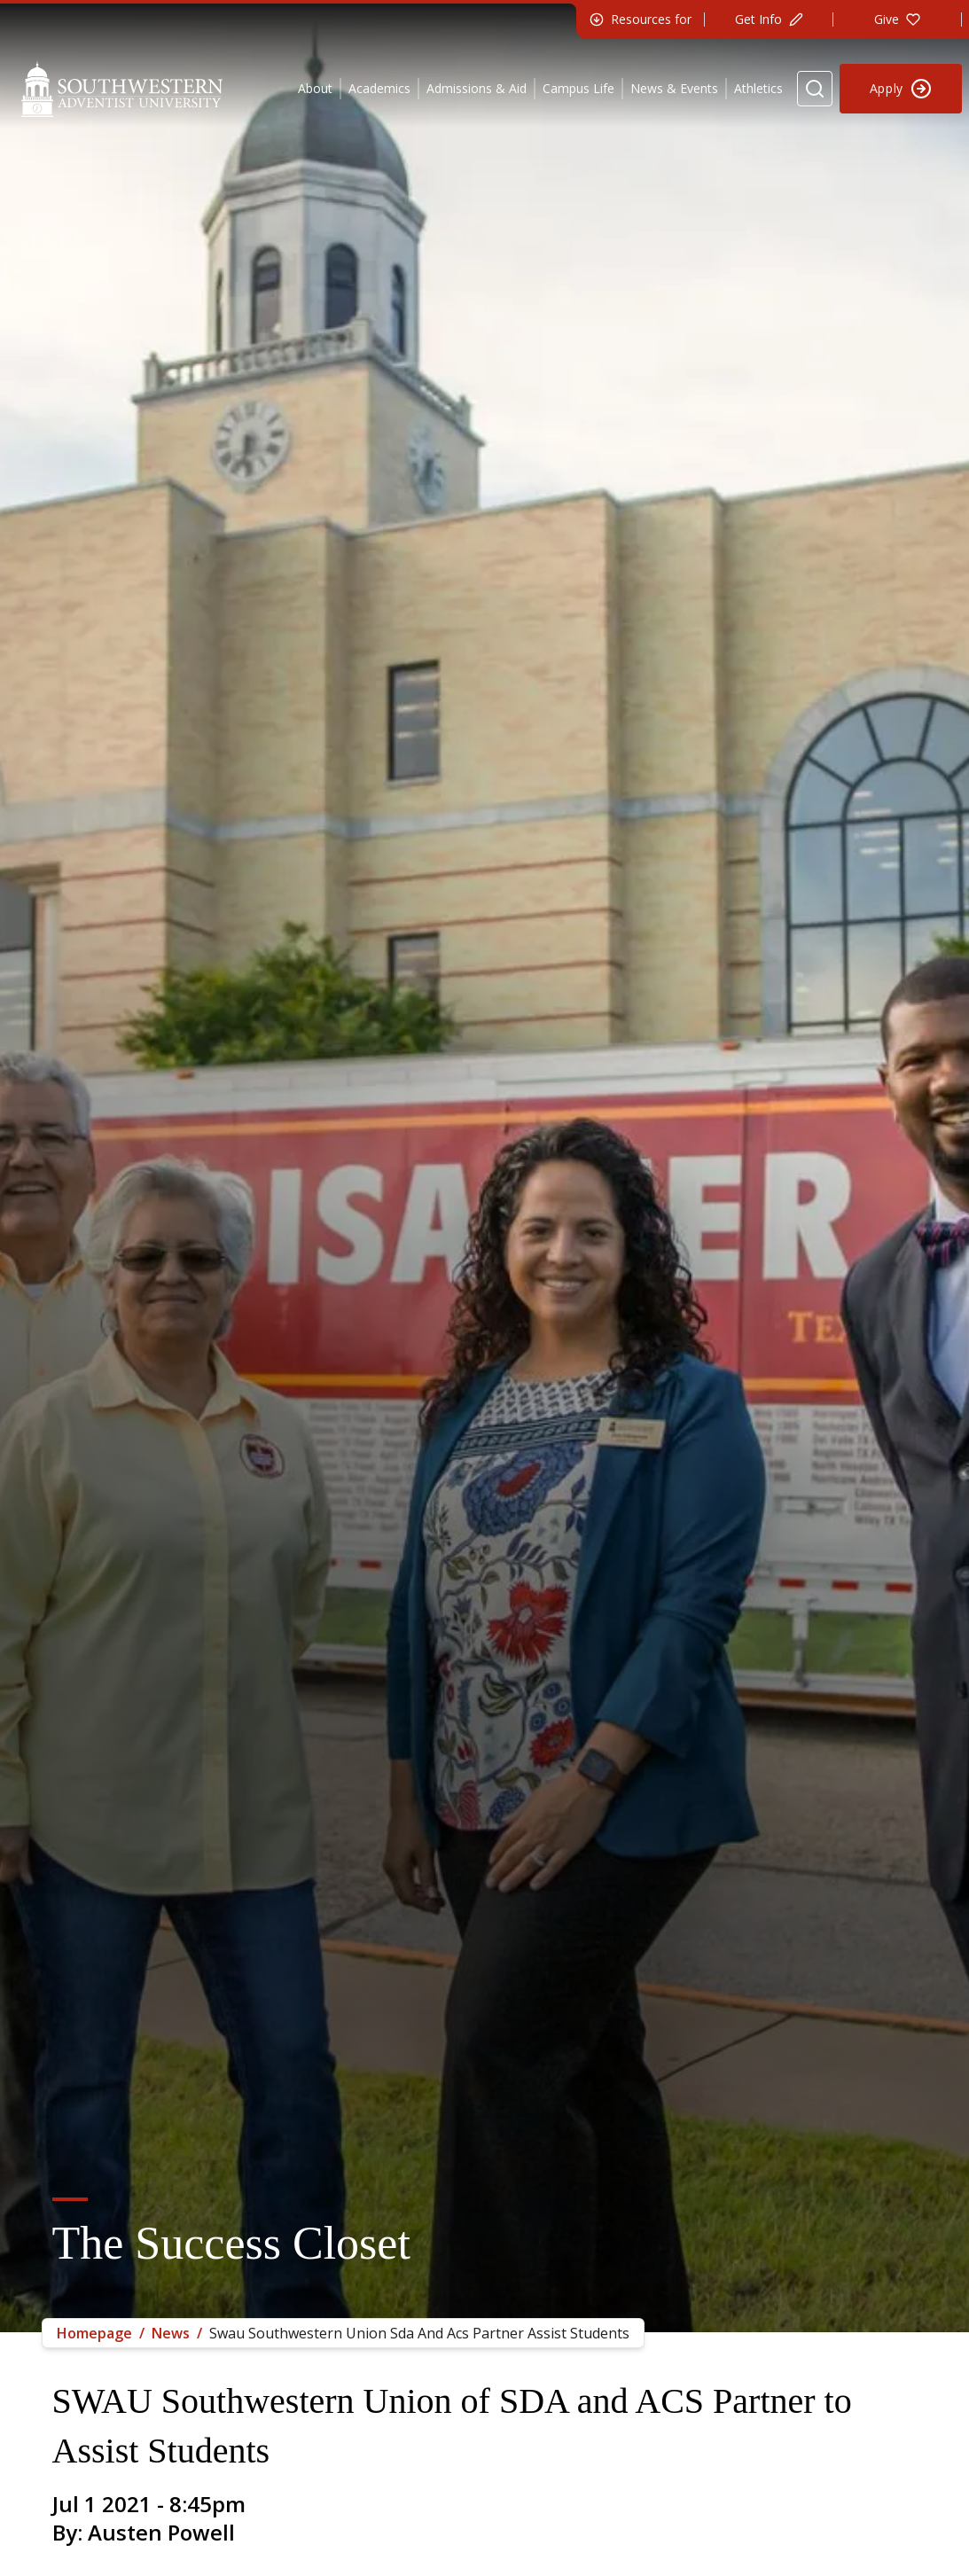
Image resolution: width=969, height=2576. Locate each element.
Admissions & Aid (476, 88)
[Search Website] (814, 88)
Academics (379, 88)
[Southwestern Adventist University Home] (122, 88)
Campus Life (578, 88)
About (315, 88)
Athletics (758, 88)
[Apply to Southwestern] (901, 88)
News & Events (674, 88)
